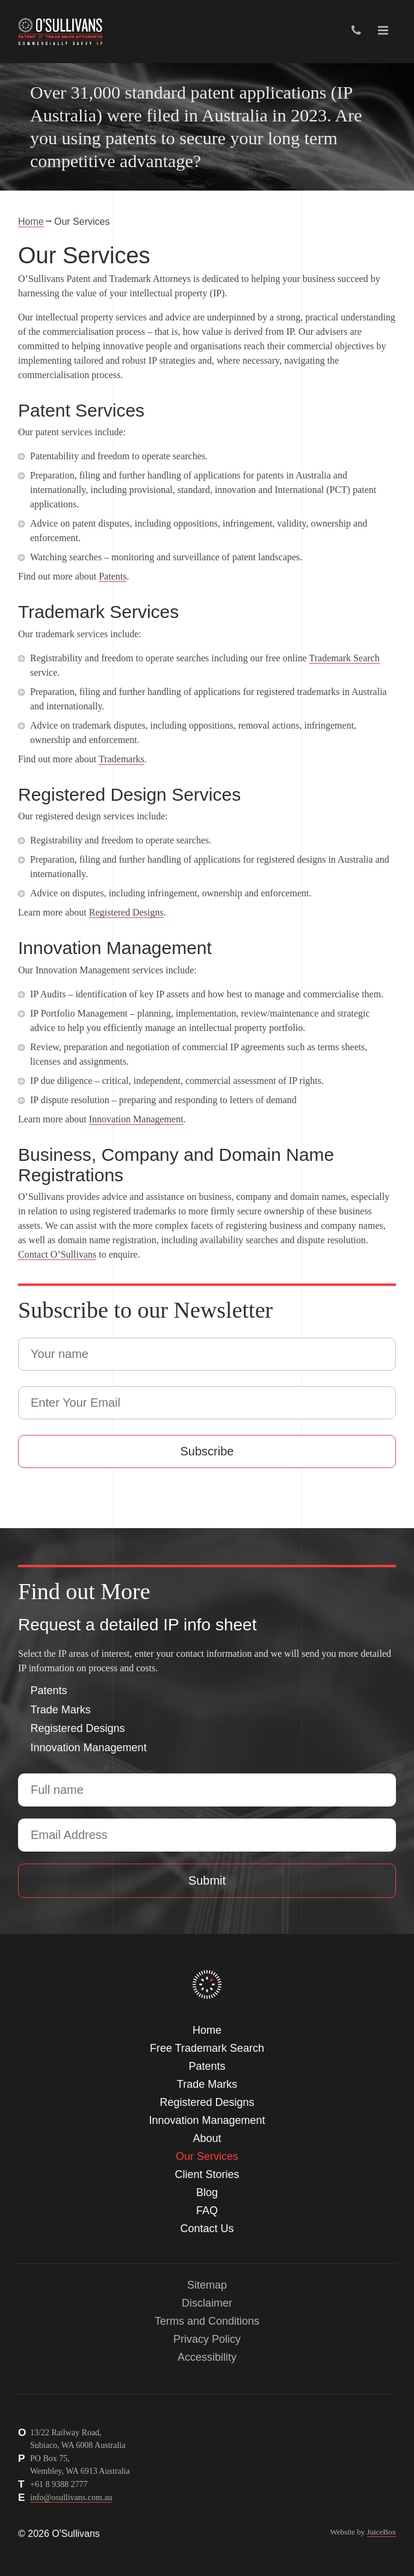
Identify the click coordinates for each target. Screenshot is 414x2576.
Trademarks (121, 759)
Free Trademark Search (207, 2048)
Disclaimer (207, 2303)
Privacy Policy (207, 2339)
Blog (207, 2192)
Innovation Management (136, 1119)
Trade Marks (61, 1710)
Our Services (207, 2156)
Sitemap (207, 2285)
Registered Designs (126, 912)
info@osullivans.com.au (71, 2497)
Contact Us (206, 2229)
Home (31, 222)
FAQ (207, 2210)
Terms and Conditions (207, 2321)
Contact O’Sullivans (57, 1254)
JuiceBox (381, 2531)
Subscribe (207, 1451)
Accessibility (207, 2357)
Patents (112, 576)
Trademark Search (344, 658)
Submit (207, 1880)
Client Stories (207, 2174)
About (207, 2138)
